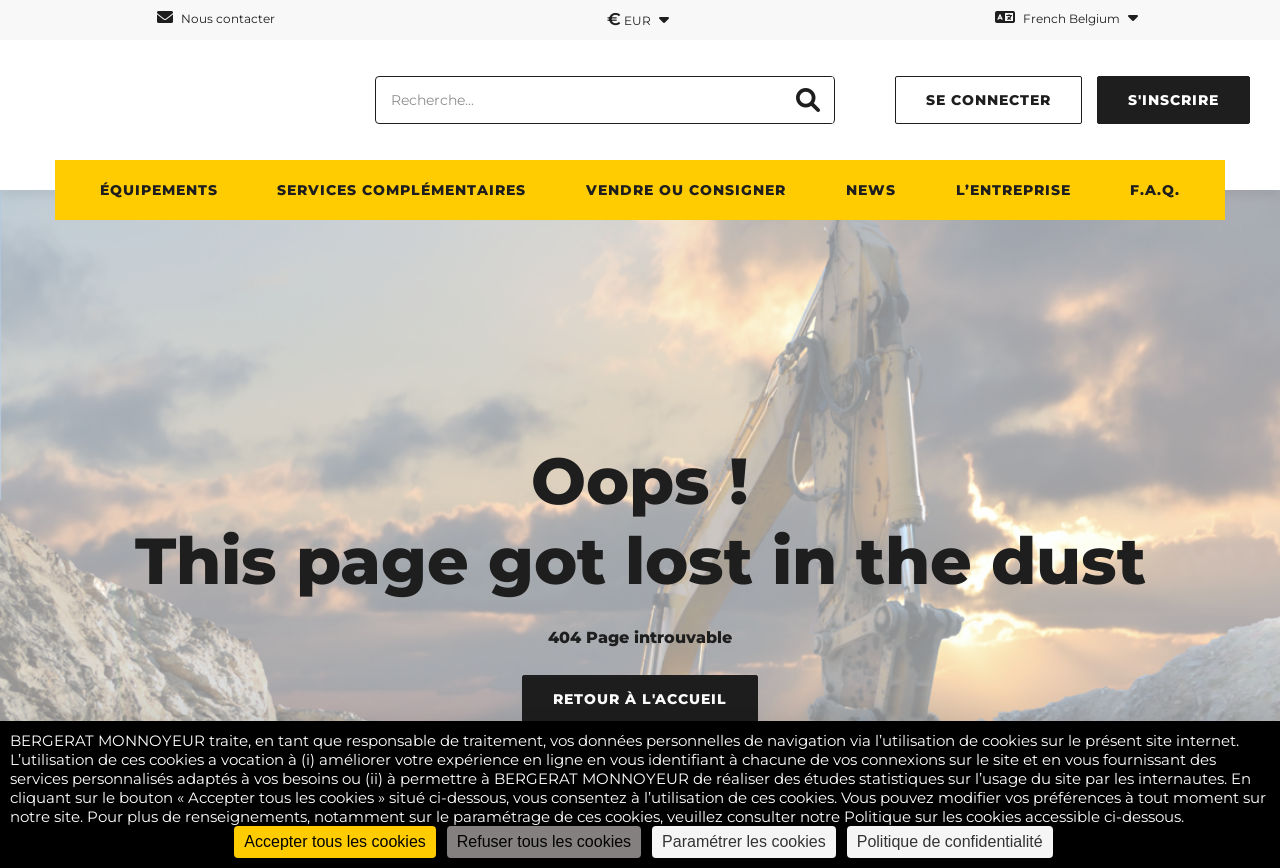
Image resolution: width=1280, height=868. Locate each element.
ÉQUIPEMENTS (159, 190)
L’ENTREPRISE (1013, 190)
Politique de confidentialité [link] (950, 841)
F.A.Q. (1155, 190)
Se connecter (988, 100)
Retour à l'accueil (640, 699)
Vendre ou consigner (686, 190)
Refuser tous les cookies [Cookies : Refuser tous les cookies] (544, 841)
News (871, 190)
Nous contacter (216, 17)
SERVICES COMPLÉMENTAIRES (401, 190)
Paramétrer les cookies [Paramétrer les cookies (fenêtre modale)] (744, 841)
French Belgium (1066, 17)
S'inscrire (1173, 100)
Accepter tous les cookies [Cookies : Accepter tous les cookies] (334, 841)
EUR (638, 19)
